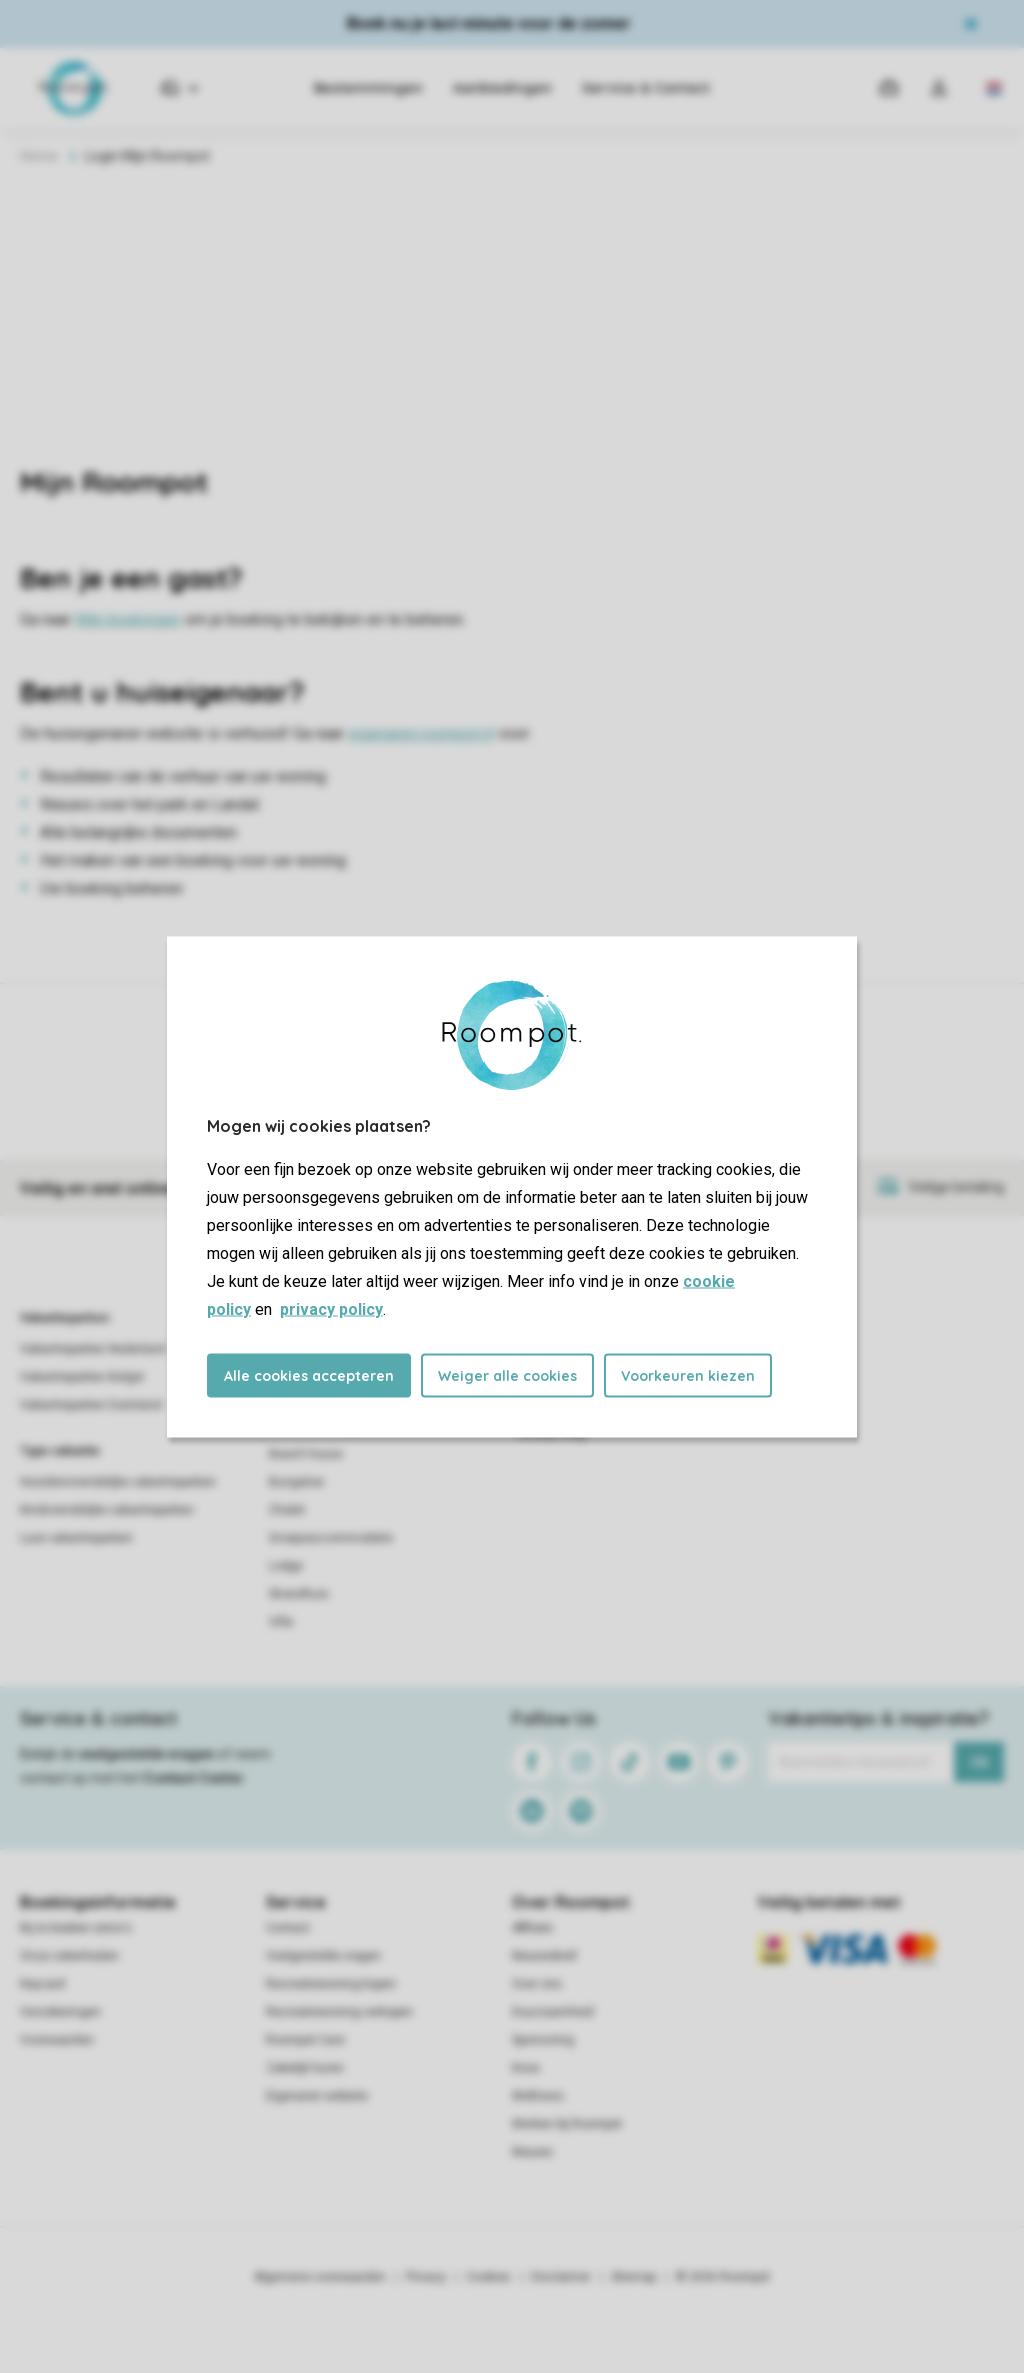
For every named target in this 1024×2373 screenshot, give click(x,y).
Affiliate (532, 1928)
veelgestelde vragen (146, 1754)
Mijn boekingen (128, 619)
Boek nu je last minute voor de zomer (489, 23)
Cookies (488, 2277)
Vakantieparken (64, 1318)
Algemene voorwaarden (320, 2277)
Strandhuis (299, 1594)
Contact (288, 1928)
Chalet (287, 1510)
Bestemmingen (368, 88)
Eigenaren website (317, 2096)
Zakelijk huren (305, 2068)
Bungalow (296, 1482)
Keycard (42, 1984)
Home (39, 156)
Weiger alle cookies (507, 1375)
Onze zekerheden (69, 1956)
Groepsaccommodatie (331, 1538)
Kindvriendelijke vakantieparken (107, 1510)
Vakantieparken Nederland (93, 1349)
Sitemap (633, 2277)
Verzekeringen (60, 2012)
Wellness (538, 2096)
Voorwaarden (57, 2040)
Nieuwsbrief (544, 1956)
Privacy (426, 2277)
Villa (281, 1622)
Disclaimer (561, 2277)
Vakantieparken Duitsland (91, 1405)
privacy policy (331, 1308)
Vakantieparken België (82, 1377)
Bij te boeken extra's (76, 1928)
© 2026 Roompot (723, 2277)
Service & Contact (646, 88)
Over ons (537, 1984)
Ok (979, 1762)
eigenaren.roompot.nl (421, 733)
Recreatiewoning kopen (331, 1984)
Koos (526, 2068)
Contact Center (193, 1778)
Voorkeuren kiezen (688, 1375)
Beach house (306, 1454)
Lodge (286, 1566)
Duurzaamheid (553, 2012)
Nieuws (532, 2152)
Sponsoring (543, 2040)
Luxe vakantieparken (76, 1538)
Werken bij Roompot (567, 2124)
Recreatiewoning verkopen (339, 2012)
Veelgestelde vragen (323, 1956)
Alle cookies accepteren (309, 1375)
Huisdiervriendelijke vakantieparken (118, 1482)
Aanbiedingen (502, 88)
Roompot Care (305, 2040)
